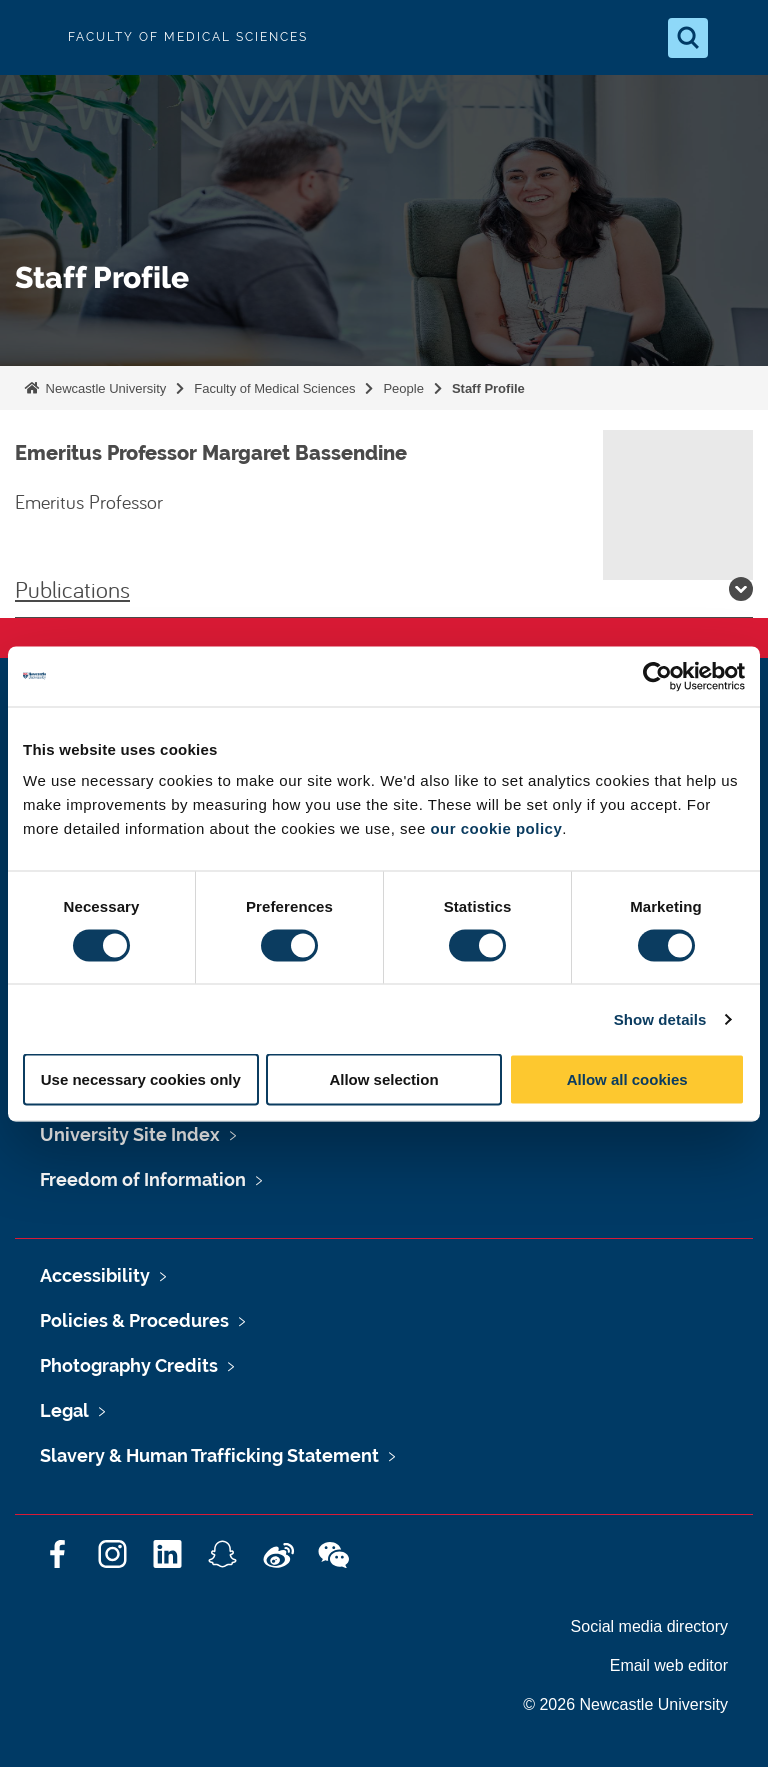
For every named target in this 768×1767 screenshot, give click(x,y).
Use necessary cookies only (141, 1079)
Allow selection (383, 1079)
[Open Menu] (736, 38)
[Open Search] (688, 38)
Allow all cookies (627, 1079)
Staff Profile (488, 388)
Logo (32, 37)
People (403, 388)
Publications (384, 589)
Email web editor (669, 1665)
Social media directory (649, 1626)
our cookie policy (496, 828)
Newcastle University (104, 388)
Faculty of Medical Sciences (274, 388)
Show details (660, 1018)
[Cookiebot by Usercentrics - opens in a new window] (657, 676)
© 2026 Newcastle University (625, 1704)
